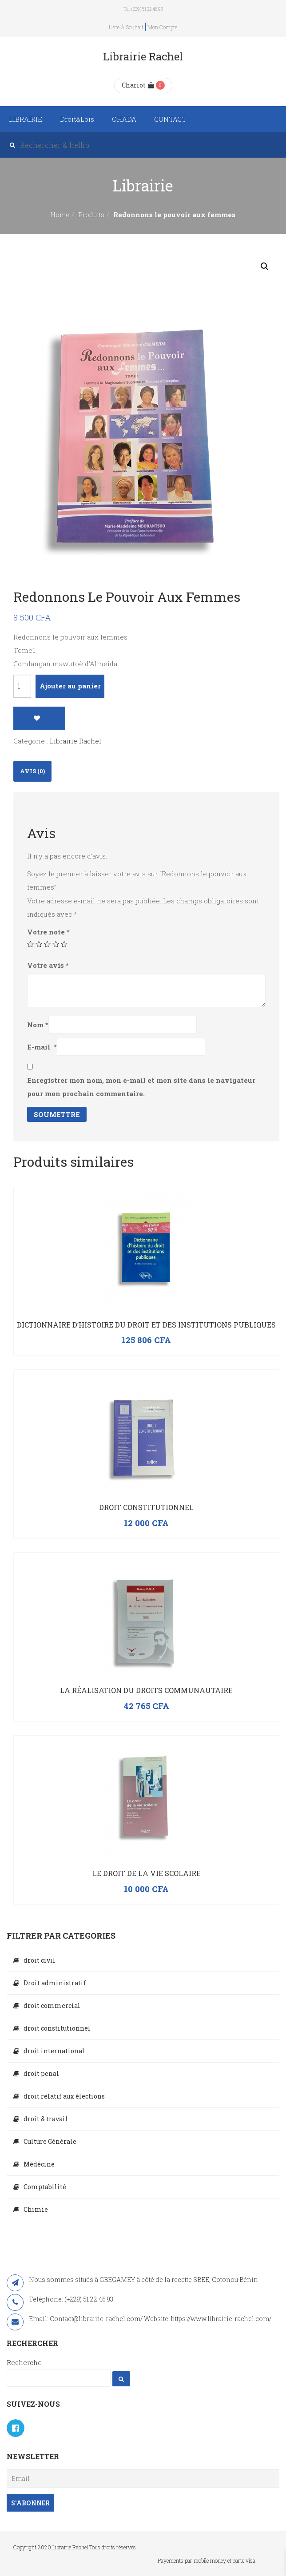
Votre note (48, 931)
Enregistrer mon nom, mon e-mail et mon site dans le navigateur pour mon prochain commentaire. (141, 1087)
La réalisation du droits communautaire (146, 1690)
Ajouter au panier (70, 685)
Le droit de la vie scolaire (146, 1873)
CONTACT (170, 119)
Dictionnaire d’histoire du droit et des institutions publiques (146, 1324)
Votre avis (48, 965)
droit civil (40, 1960)
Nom (37, 1024)
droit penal (41, 2073)
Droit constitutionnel (146, 1507)
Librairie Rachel (75, 740)
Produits (91, 215)
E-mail (42, 1046)
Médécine (39, 2164)
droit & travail (46, 2119)
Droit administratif (55, 1983)
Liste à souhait (126, 27)
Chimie (36, 2209)
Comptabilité (45, 2186)
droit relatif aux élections (64, 2096)
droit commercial (52, 2005)
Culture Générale (50, 2141)
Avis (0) (32, 771)
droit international (54, 2051)
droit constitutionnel (57, 2028)
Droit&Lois (77, 119)
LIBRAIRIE (25, 119)
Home (60, 215)
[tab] (32, 771)
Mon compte (162, 27)
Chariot (138, 85)
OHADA (124, 119)
